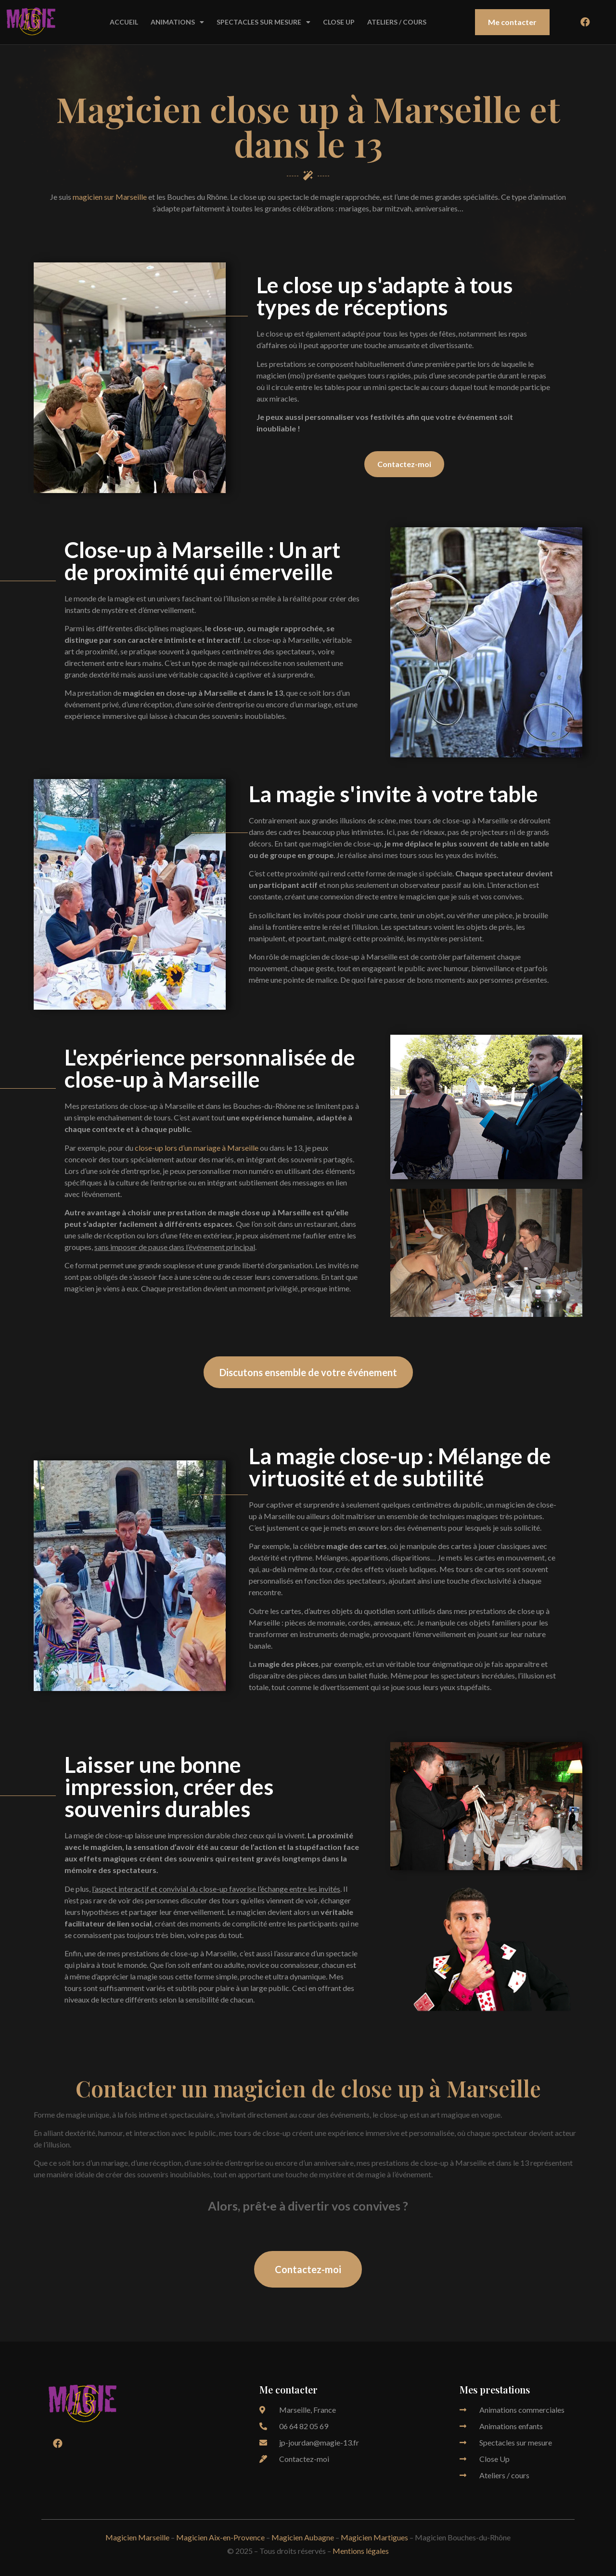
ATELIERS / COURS (396, 22)
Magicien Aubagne (302, 2537)
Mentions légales (361, 2550)
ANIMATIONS (177, 22)
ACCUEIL (124, 22)
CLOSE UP (339, 22)
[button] (512, 22)
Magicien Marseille (137, 2537)
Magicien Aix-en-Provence (220, 2537)
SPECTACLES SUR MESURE (263, 22)
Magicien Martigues (374, 2537)
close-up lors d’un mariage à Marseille (196, 1147)
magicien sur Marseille (110, 196)
